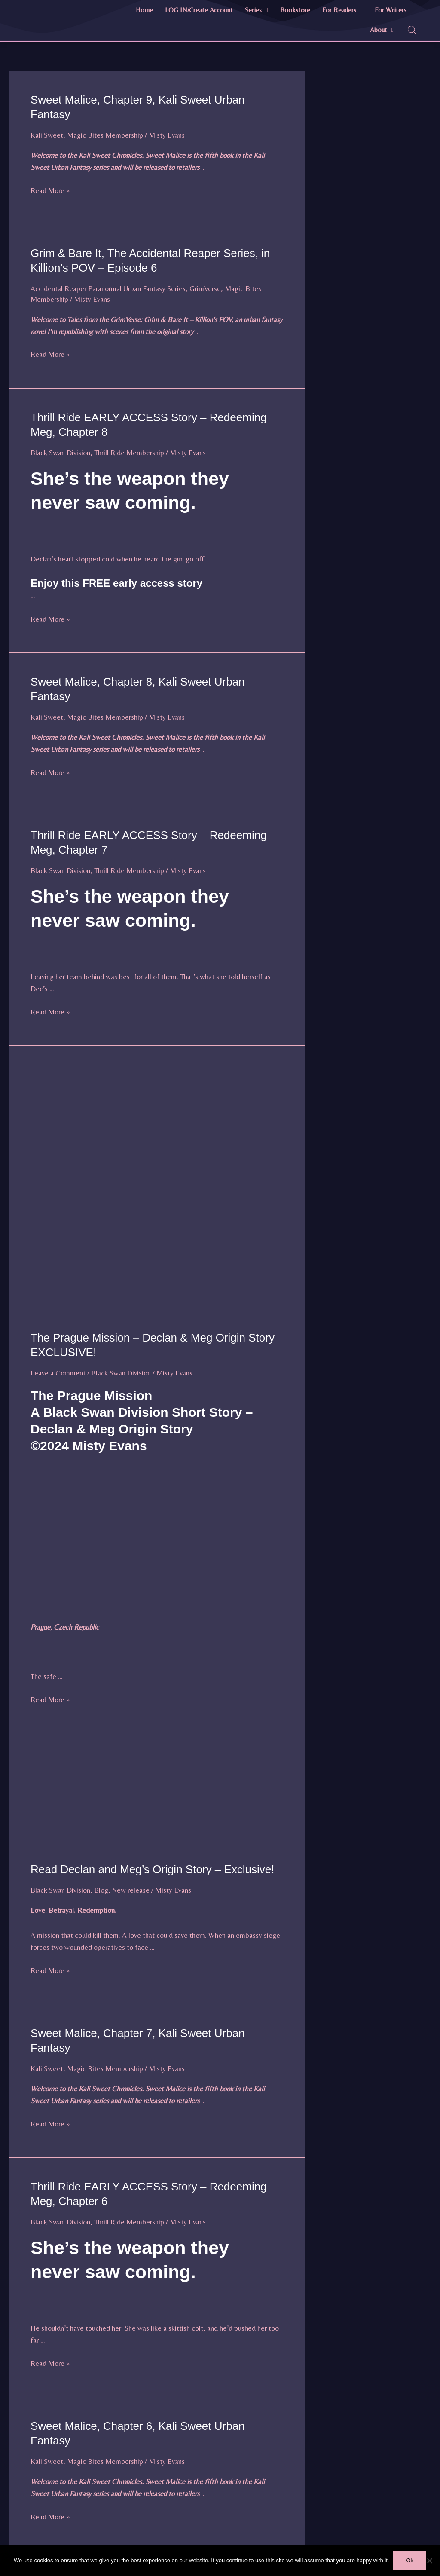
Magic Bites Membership (105, 135)
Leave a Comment (58, 1373)
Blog (101, 1890)
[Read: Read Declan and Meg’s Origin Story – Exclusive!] (157, 1802)
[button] (256, 10)
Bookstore (295, 10)
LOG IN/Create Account (199, 10)
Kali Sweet (47, 135)
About (382, 30)
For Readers (342, 10)
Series (256, 10)
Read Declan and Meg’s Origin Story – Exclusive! (152, 1869)
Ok (409, 2560)
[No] (429, 2560)
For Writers (390, 10)
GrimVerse (205, 288)
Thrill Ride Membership (129, 452)
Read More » (50, 189)
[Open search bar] (412, 30)
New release (131, 1890)
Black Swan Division (60, 452)
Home (144, 10)
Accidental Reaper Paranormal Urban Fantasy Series (108, 288)
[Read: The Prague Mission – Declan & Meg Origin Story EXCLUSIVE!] (157, 1192)
